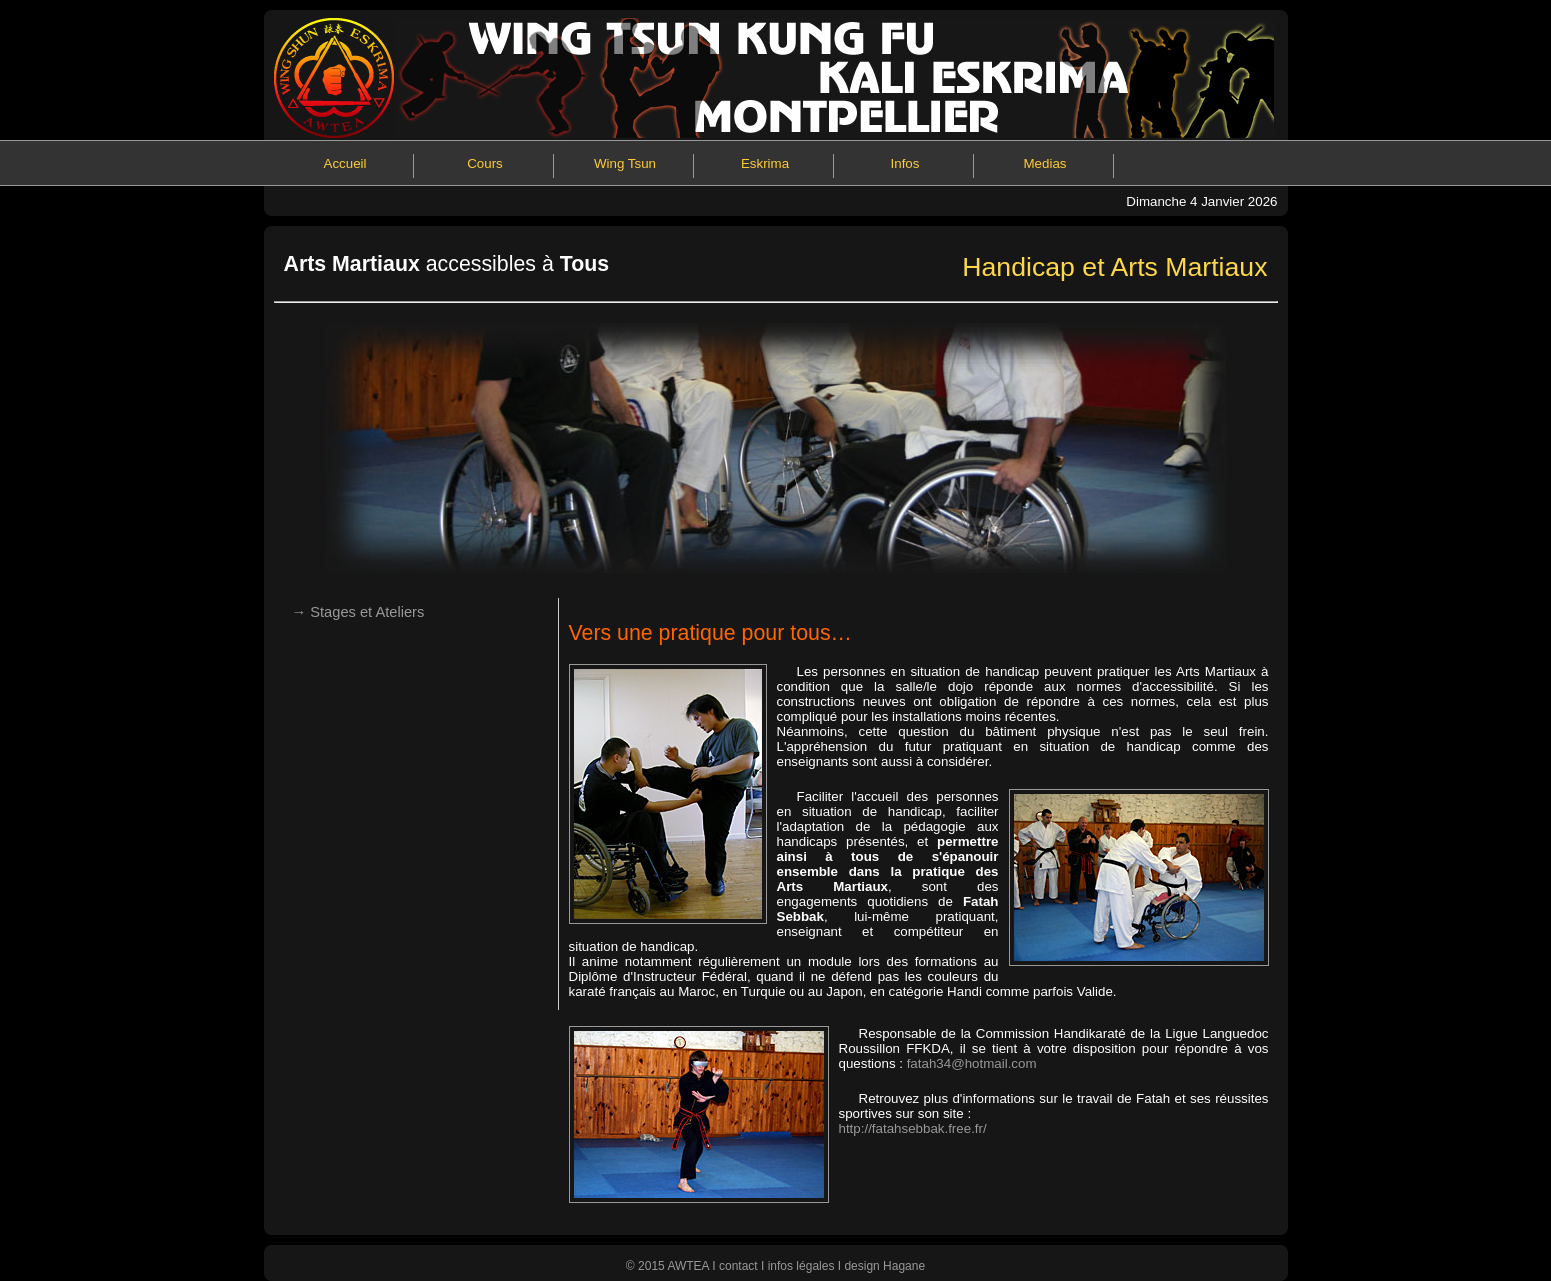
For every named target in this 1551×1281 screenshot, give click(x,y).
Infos (905, 163)
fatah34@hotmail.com (972, 1063)
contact (738, 1266)
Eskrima (765, 163)
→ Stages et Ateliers (358, 612)
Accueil (345, 163)
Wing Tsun (625, 163)
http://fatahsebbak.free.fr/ (913, 1128)
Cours (485, 163)
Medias (1045, 163)
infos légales (801, 1266)
